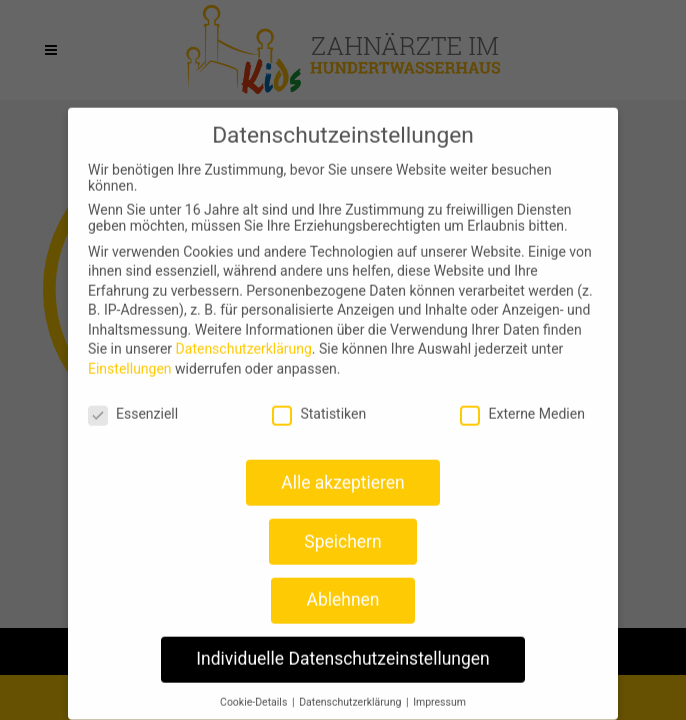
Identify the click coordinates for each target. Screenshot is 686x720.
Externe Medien (522, 402)
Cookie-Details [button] (255, 690)
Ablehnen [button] (342, 588)
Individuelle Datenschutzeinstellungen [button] (342, 647)
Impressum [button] (439, 690)
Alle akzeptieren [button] (343, 470)
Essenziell (133, 402)
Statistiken (319, 402)
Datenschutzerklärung (244, 337)
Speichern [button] (342, 529)
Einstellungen (130, 357)
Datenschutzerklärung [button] (351, 690)
